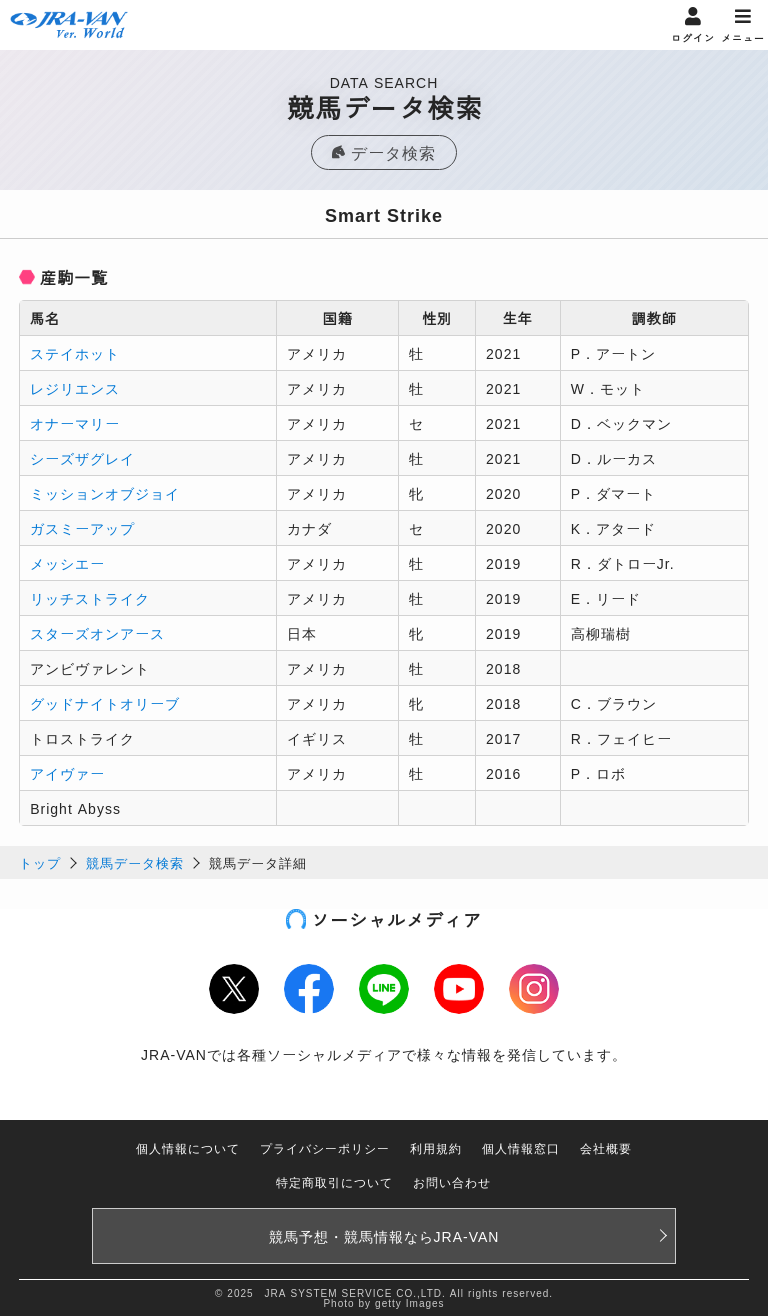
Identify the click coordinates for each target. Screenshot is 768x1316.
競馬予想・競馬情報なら (384, 1236)
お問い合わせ (452, 1181)
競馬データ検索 (135, 862)
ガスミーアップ (82, 528)
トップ (40, 862)
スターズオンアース (97, 633)
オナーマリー (75, 423)
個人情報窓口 (521, 1147)
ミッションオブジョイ (105, 493)
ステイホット (75, 353)
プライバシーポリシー (325, 1147)
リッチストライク (90, 598)
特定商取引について (334, 1181)
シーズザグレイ (82, 458)
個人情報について (188, 1147)
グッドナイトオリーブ (105, 703)
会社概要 (606, 1147)
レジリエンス (75, 388)
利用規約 (436, 1147)
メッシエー (67, 563)
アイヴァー (67, 773)
